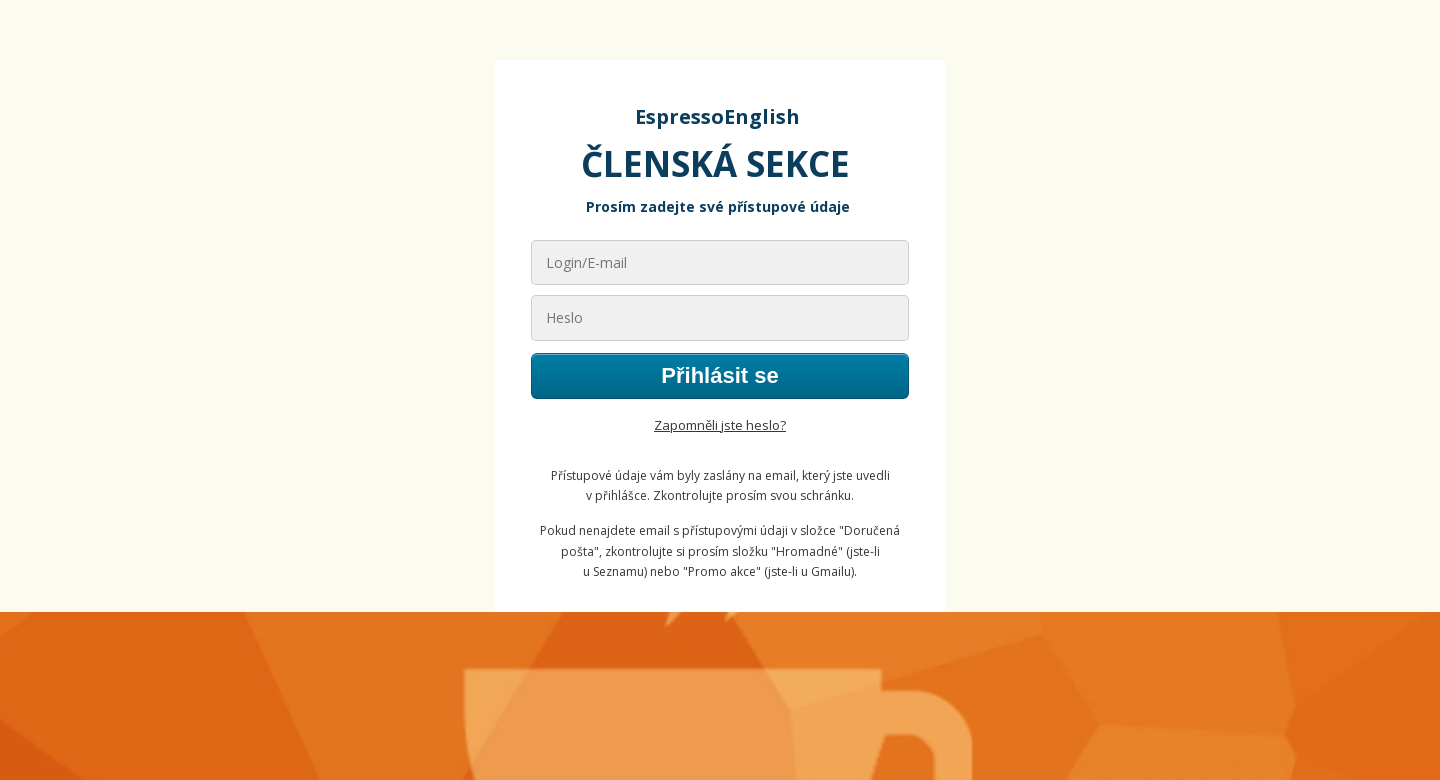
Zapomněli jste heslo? (720, 425)
